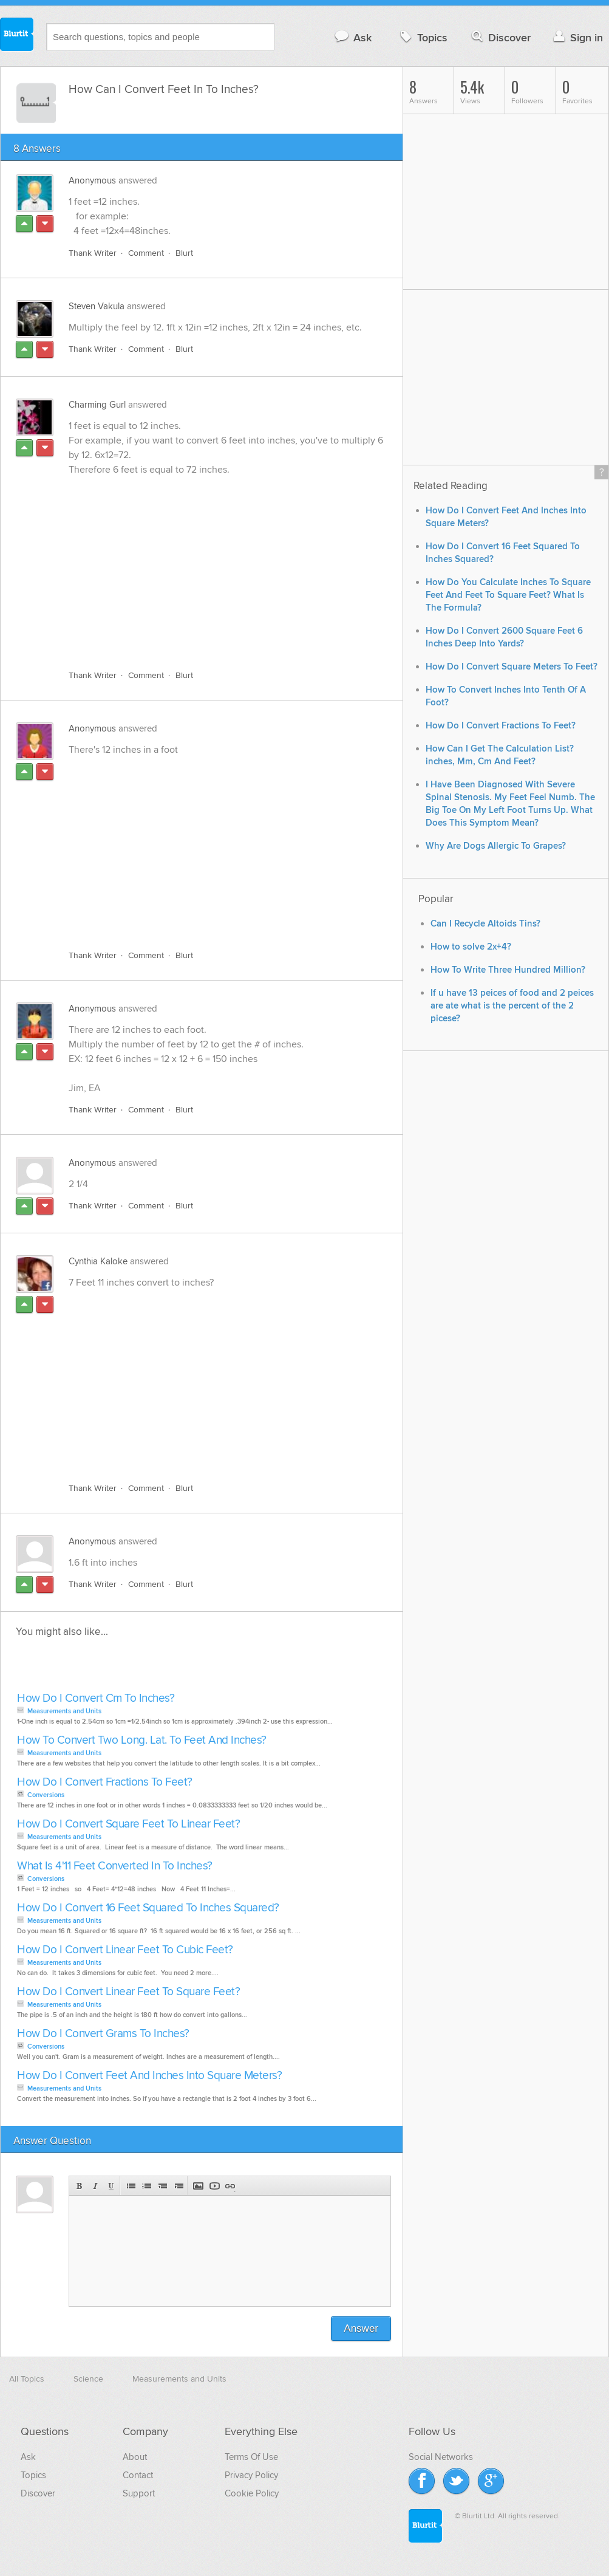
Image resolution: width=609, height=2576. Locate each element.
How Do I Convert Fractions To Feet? (104, 1782)
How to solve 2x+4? (470, 947)
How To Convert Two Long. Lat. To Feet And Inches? (142, 1740)
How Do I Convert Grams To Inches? (103, 2034)
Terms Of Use (251, 2456)
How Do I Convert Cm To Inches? (95, 1698)
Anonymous (92, 180)
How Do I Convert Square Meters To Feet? (511, 667)
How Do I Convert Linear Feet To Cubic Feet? (125, 1950)
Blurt (184, 253)
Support (139, 2493)
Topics (422, 37)
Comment (146, 253)
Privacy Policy (251, 2475)
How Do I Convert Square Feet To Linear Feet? (128, 1824)
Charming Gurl (97, 404)
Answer (361, 2328)
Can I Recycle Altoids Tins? (485, 924)
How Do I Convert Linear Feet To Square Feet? (128, 1992)
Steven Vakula (96, 306)
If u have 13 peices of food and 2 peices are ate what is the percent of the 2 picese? (512, 1005)
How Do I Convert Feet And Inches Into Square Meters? (149, 2076)
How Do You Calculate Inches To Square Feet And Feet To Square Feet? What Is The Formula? (508, 595)
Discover (500, 37)
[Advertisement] (194, 566)
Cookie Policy (252, 2493)
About (135, 2456)
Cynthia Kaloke (98, 1261)
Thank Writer (93, 253)
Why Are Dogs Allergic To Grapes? (496, 846)
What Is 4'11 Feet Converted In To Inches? (115, 1866)
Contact (138, 2475)
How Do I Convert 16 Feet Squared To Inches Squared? (148, 1908)
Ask (352, 37)
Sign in (576, 37)
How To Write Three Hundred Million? (507, 970)
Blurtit (17, 36)
